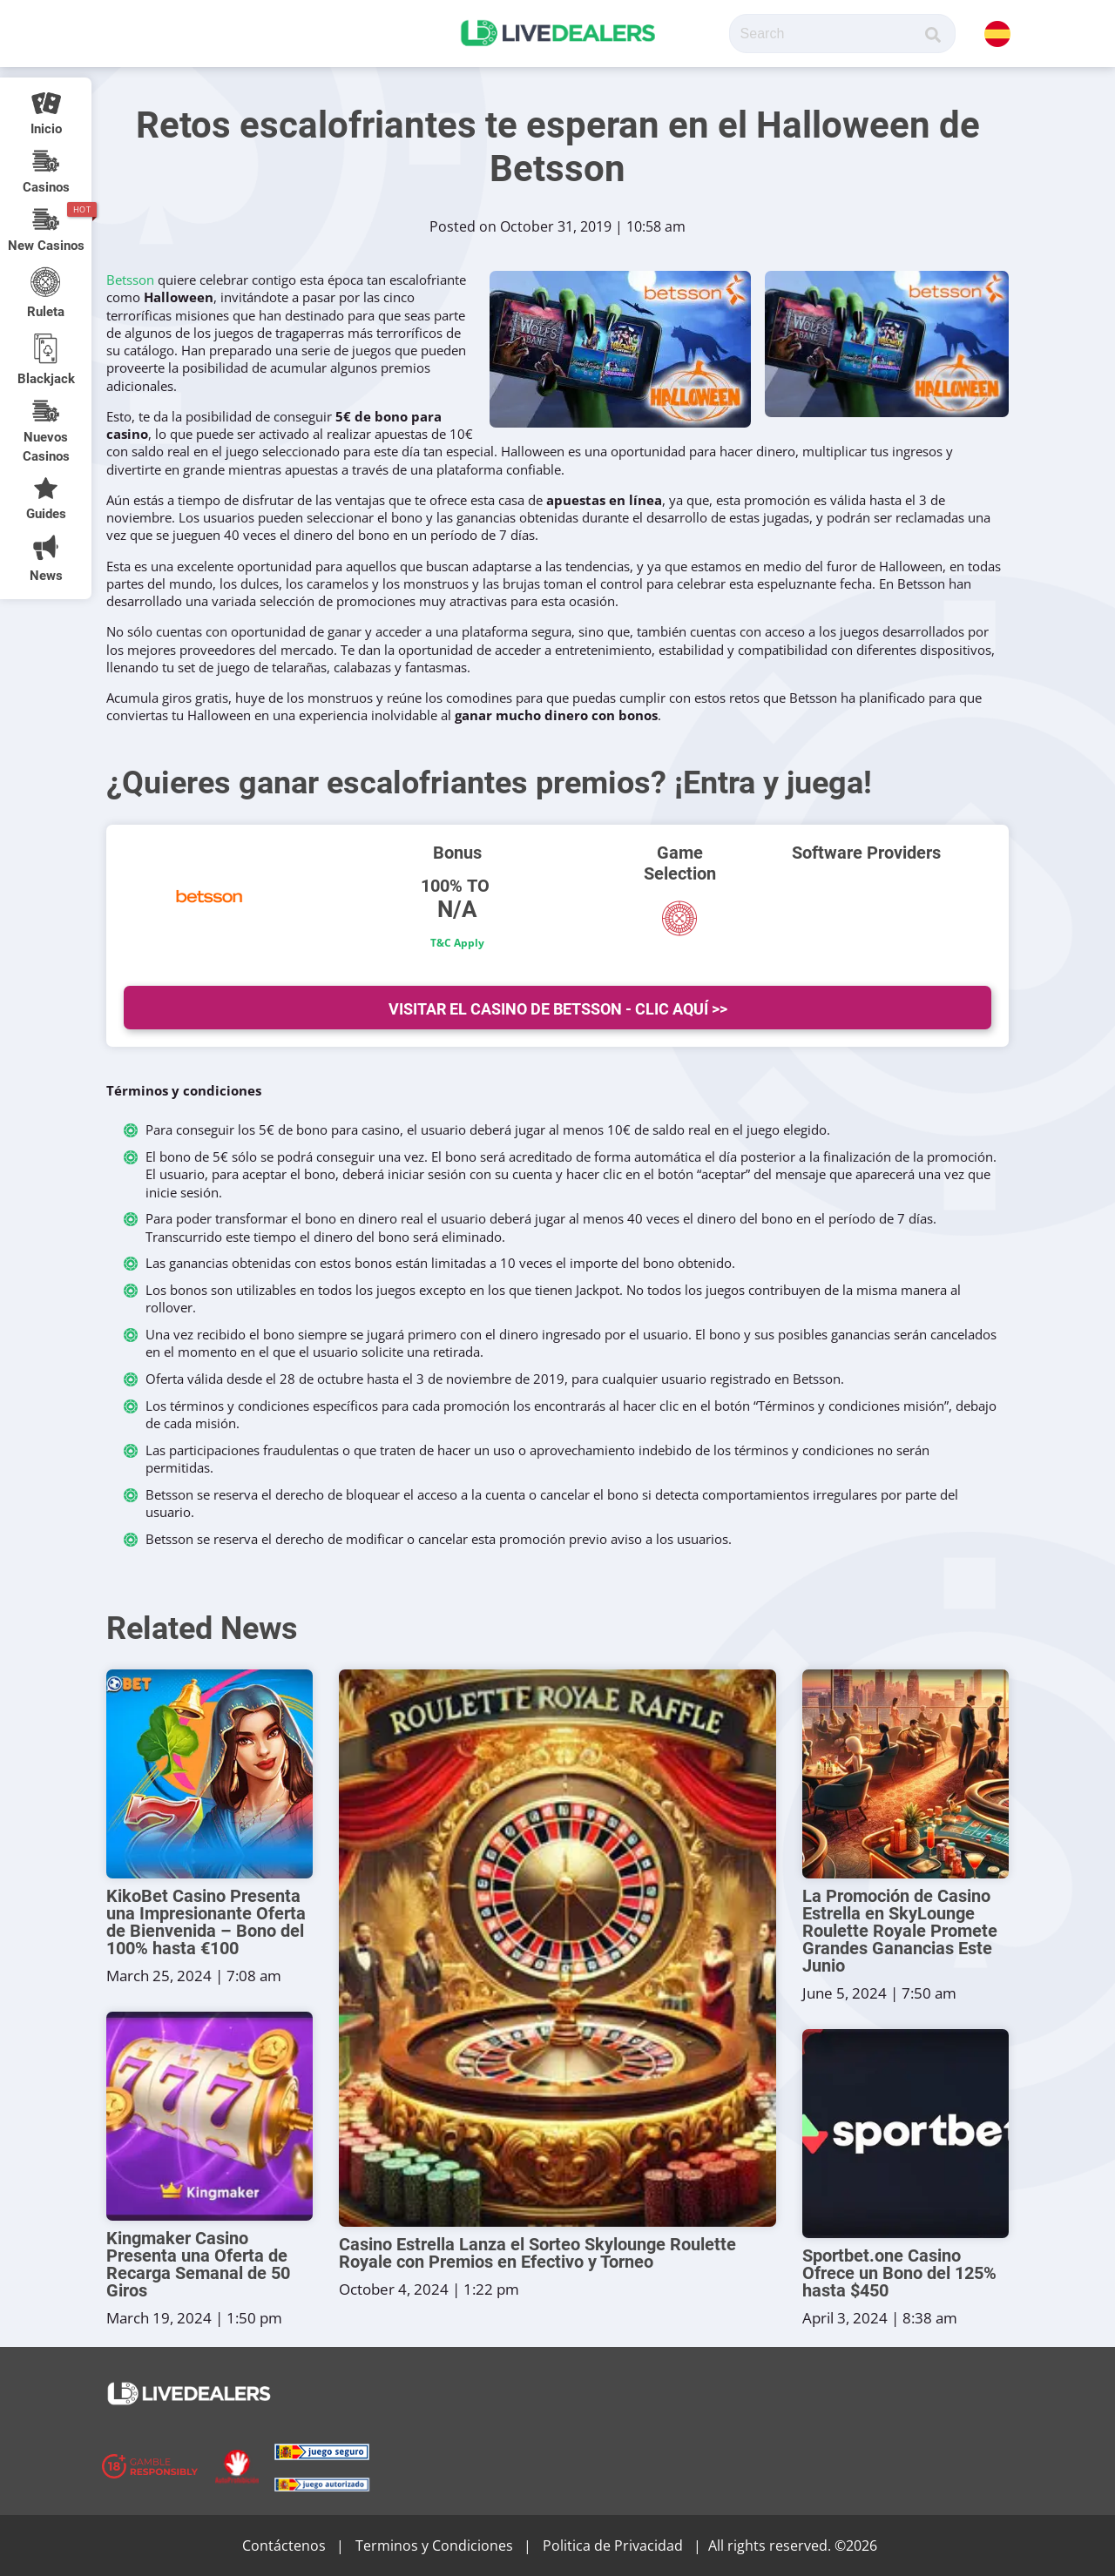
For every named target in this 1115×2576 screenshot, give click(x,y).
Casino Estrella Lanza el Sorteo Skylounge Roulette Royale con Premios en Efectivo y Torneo (537, 2252)
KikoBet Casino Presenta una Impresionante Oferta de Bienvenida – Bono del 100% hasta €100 (206, 1922)
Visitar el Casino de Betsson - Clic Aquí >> (558, 1009)
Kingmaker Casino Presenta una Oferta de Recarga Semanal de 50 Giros (198, 2264)
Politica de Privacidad (613, 2545)
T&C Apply (457, 942)
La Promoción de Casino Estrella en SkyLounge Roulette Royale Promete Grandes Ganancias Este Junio (899, 1930)
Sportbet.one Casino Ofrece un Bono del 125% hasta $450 (899, 2273)
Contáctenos (284, 2545)
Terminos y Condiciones (434, 2545)
